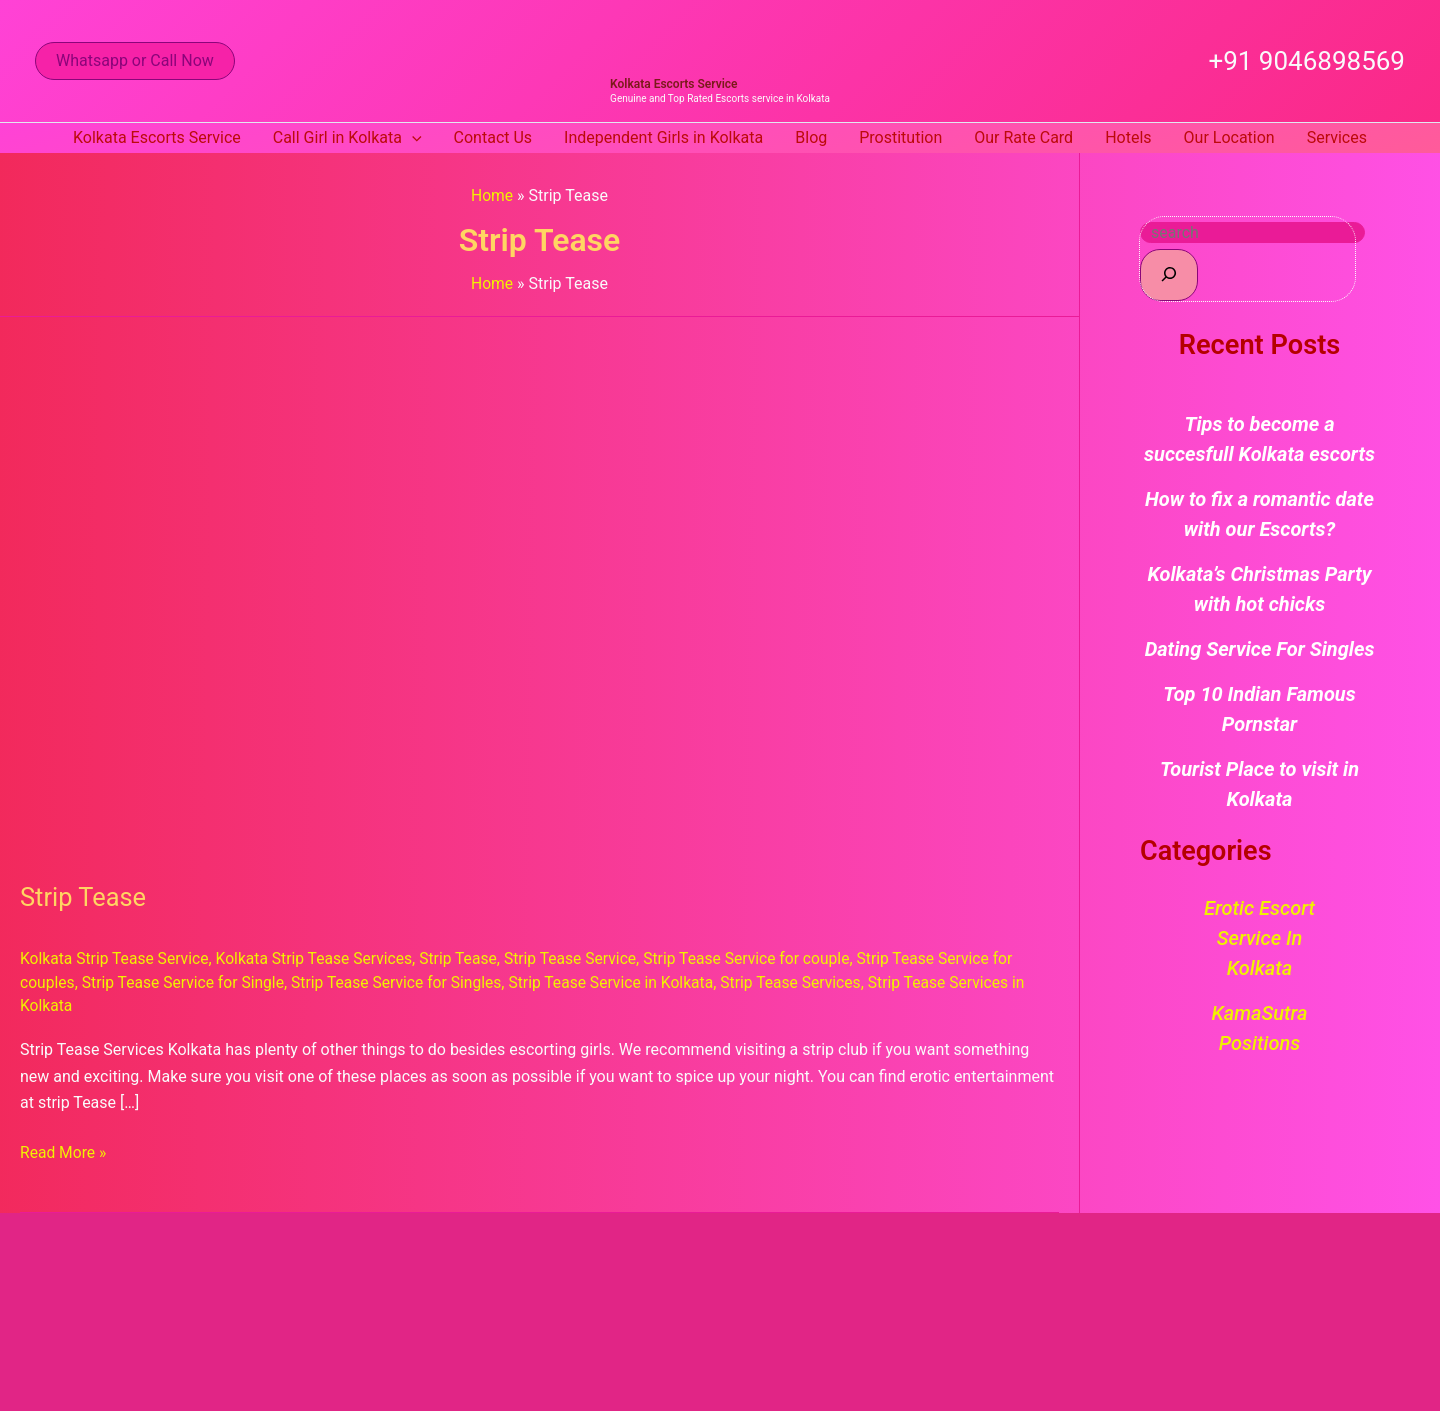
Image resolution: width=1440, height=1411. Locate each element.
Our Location (1229, 137)
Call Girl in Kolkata (347, 138)
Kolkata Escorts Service (673, 84)
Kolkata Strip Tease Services (320, 958)
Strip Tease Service (582, 958)
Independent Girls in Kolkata (663, 137)
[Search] (1169, 274)
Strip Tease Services (808, 981)
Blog (811, 137)
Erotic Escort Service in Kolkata (1259, 938)
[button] (135, 61)
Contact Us (493, 137)
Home (492, 195)
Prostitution (900, 137)
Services (1337, 137)
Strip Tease (84, 897)
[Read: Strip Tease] (532, 586)
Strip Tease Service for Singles (404, 981)
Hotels (1128, 137)
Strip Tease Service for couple (763, 958)
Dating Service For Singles (1260, 649)
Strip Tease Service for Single (186, 981)
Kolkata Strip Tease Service (116, 958)
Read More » (64, 1150)
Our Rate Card (1023, 137)
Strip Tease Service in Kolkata (625, 981)
